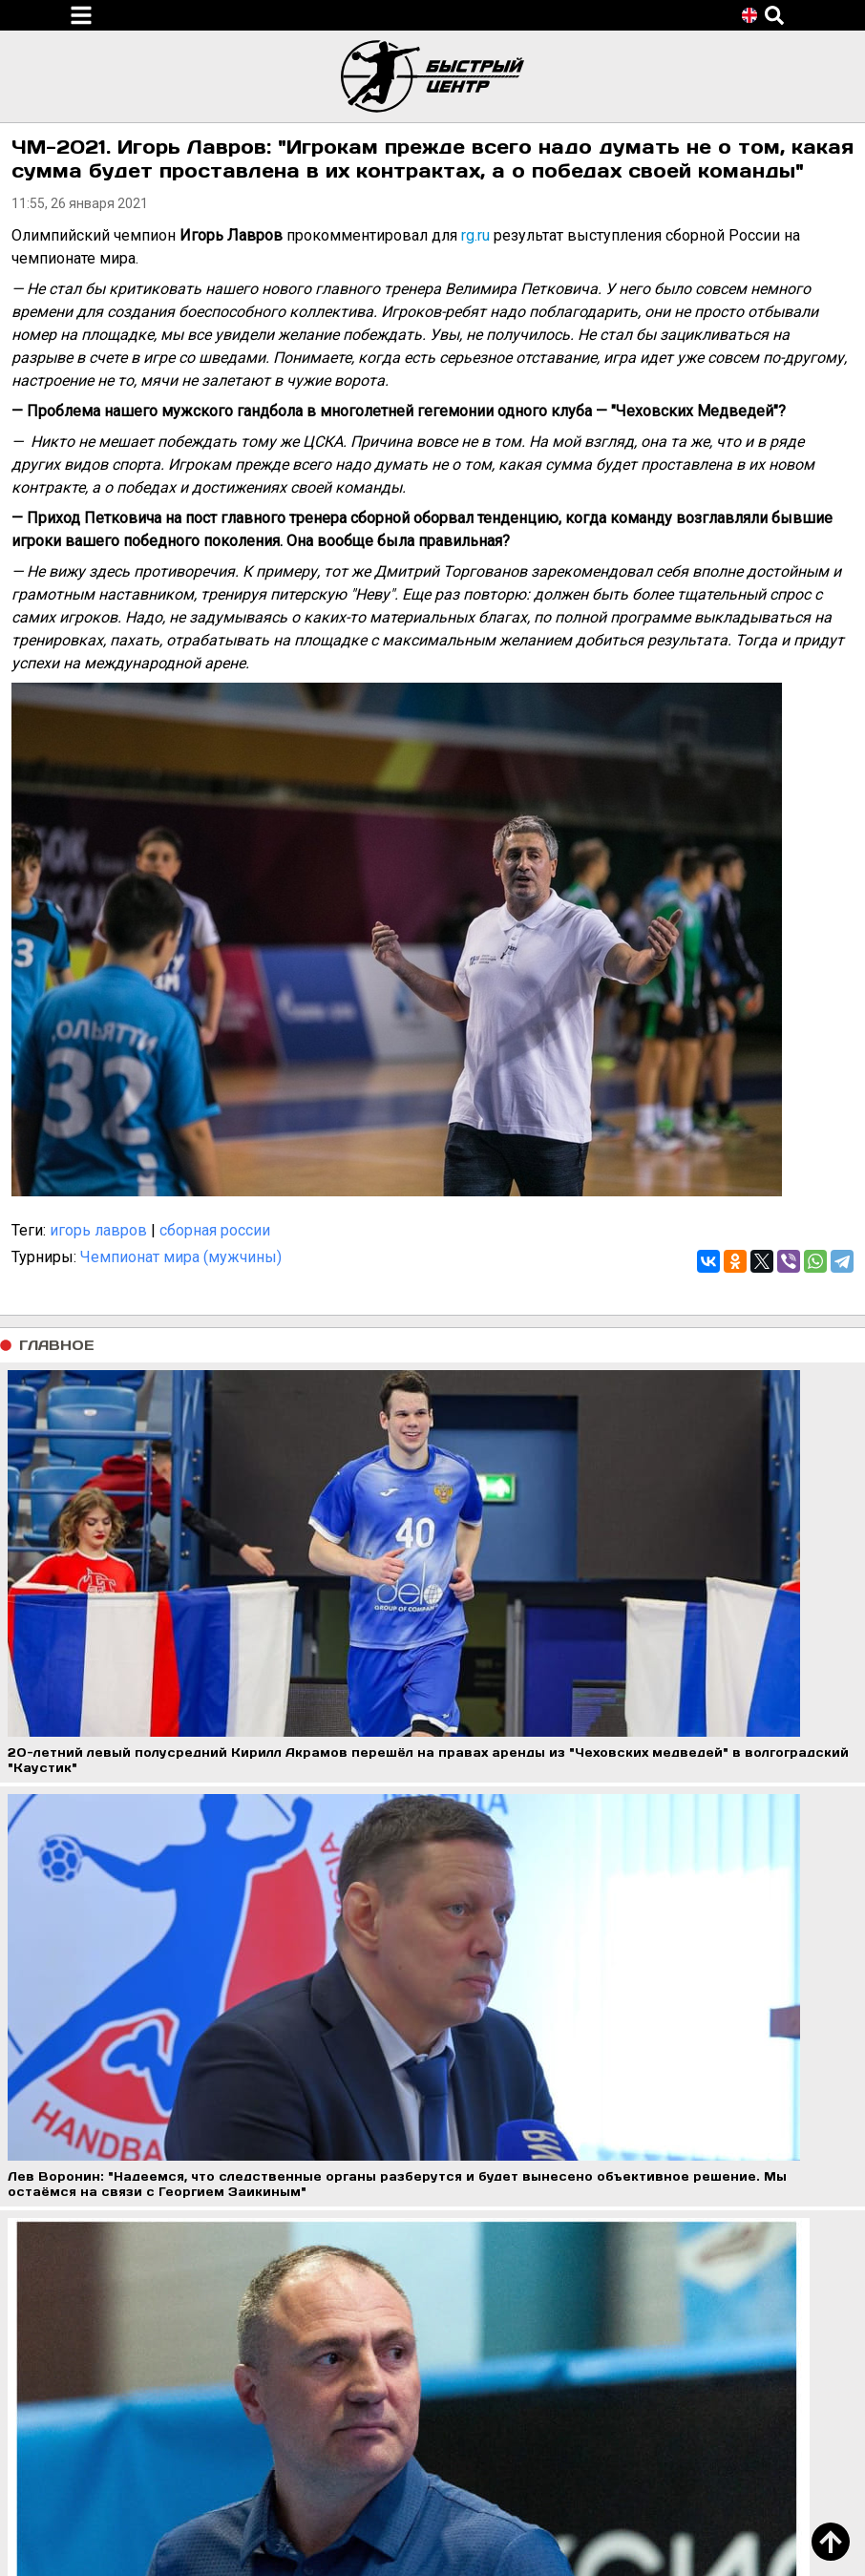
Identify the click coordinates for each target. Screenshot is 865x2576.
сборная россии (214, 1230)
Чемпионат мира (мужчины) (181, 1257)
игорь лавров (98, 1230)
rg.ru (475, 235)
